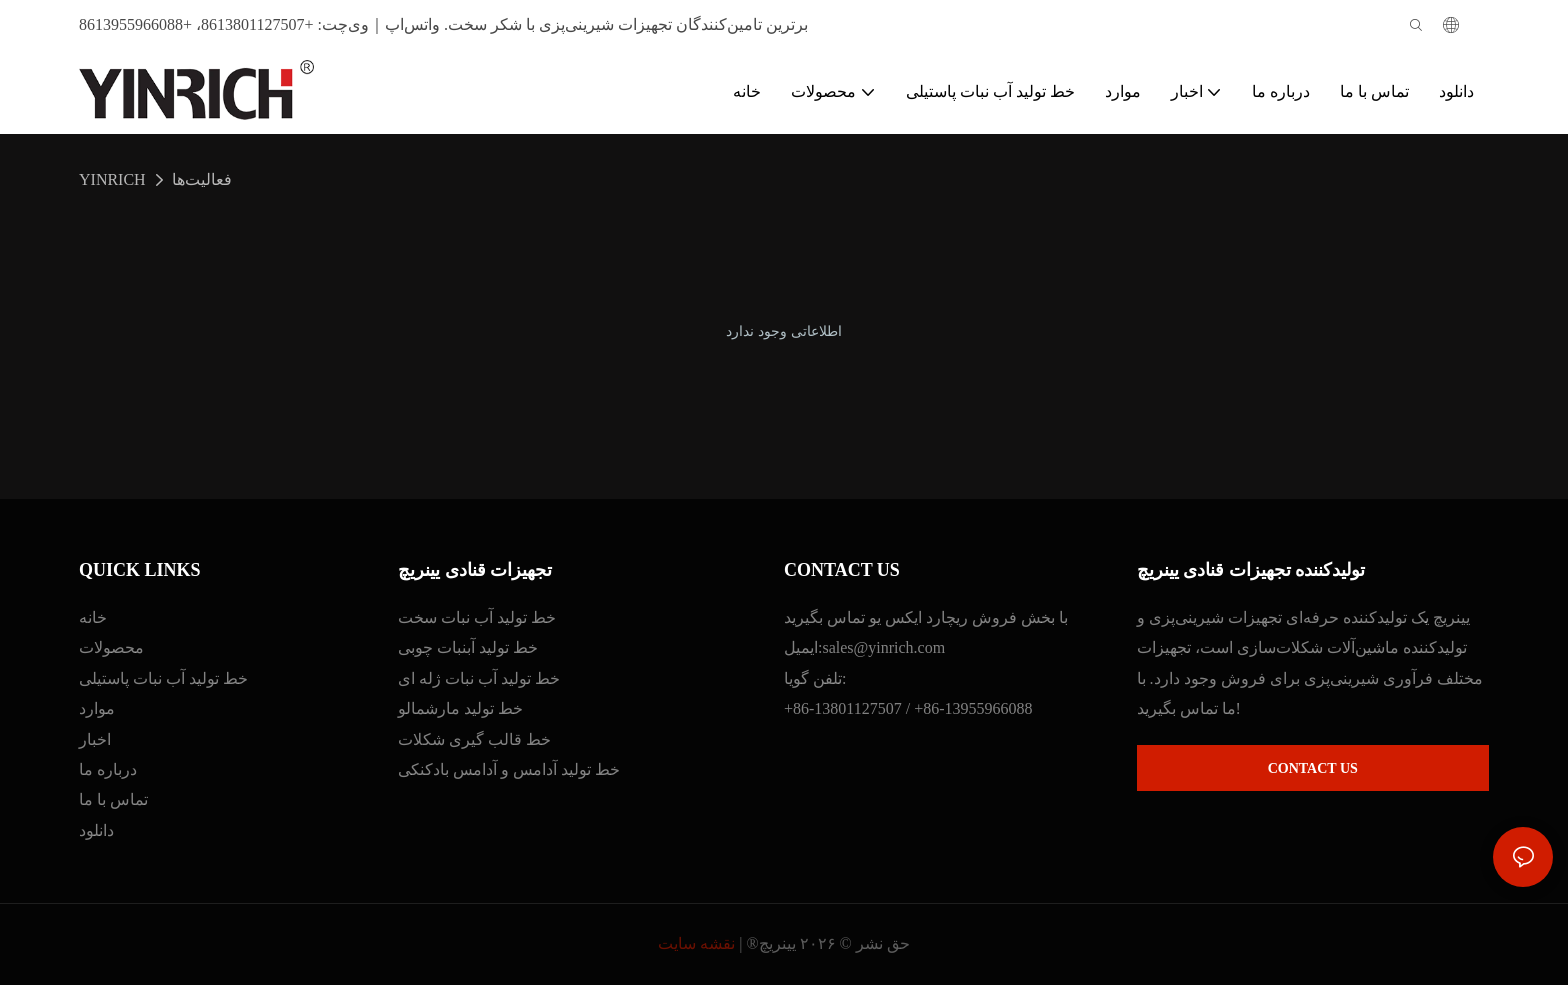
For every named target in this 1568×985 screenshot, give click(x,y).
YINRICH (112, 179)
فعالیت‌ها (202, 179)
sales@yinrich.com (883, 647)
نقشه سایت (696, 943)
